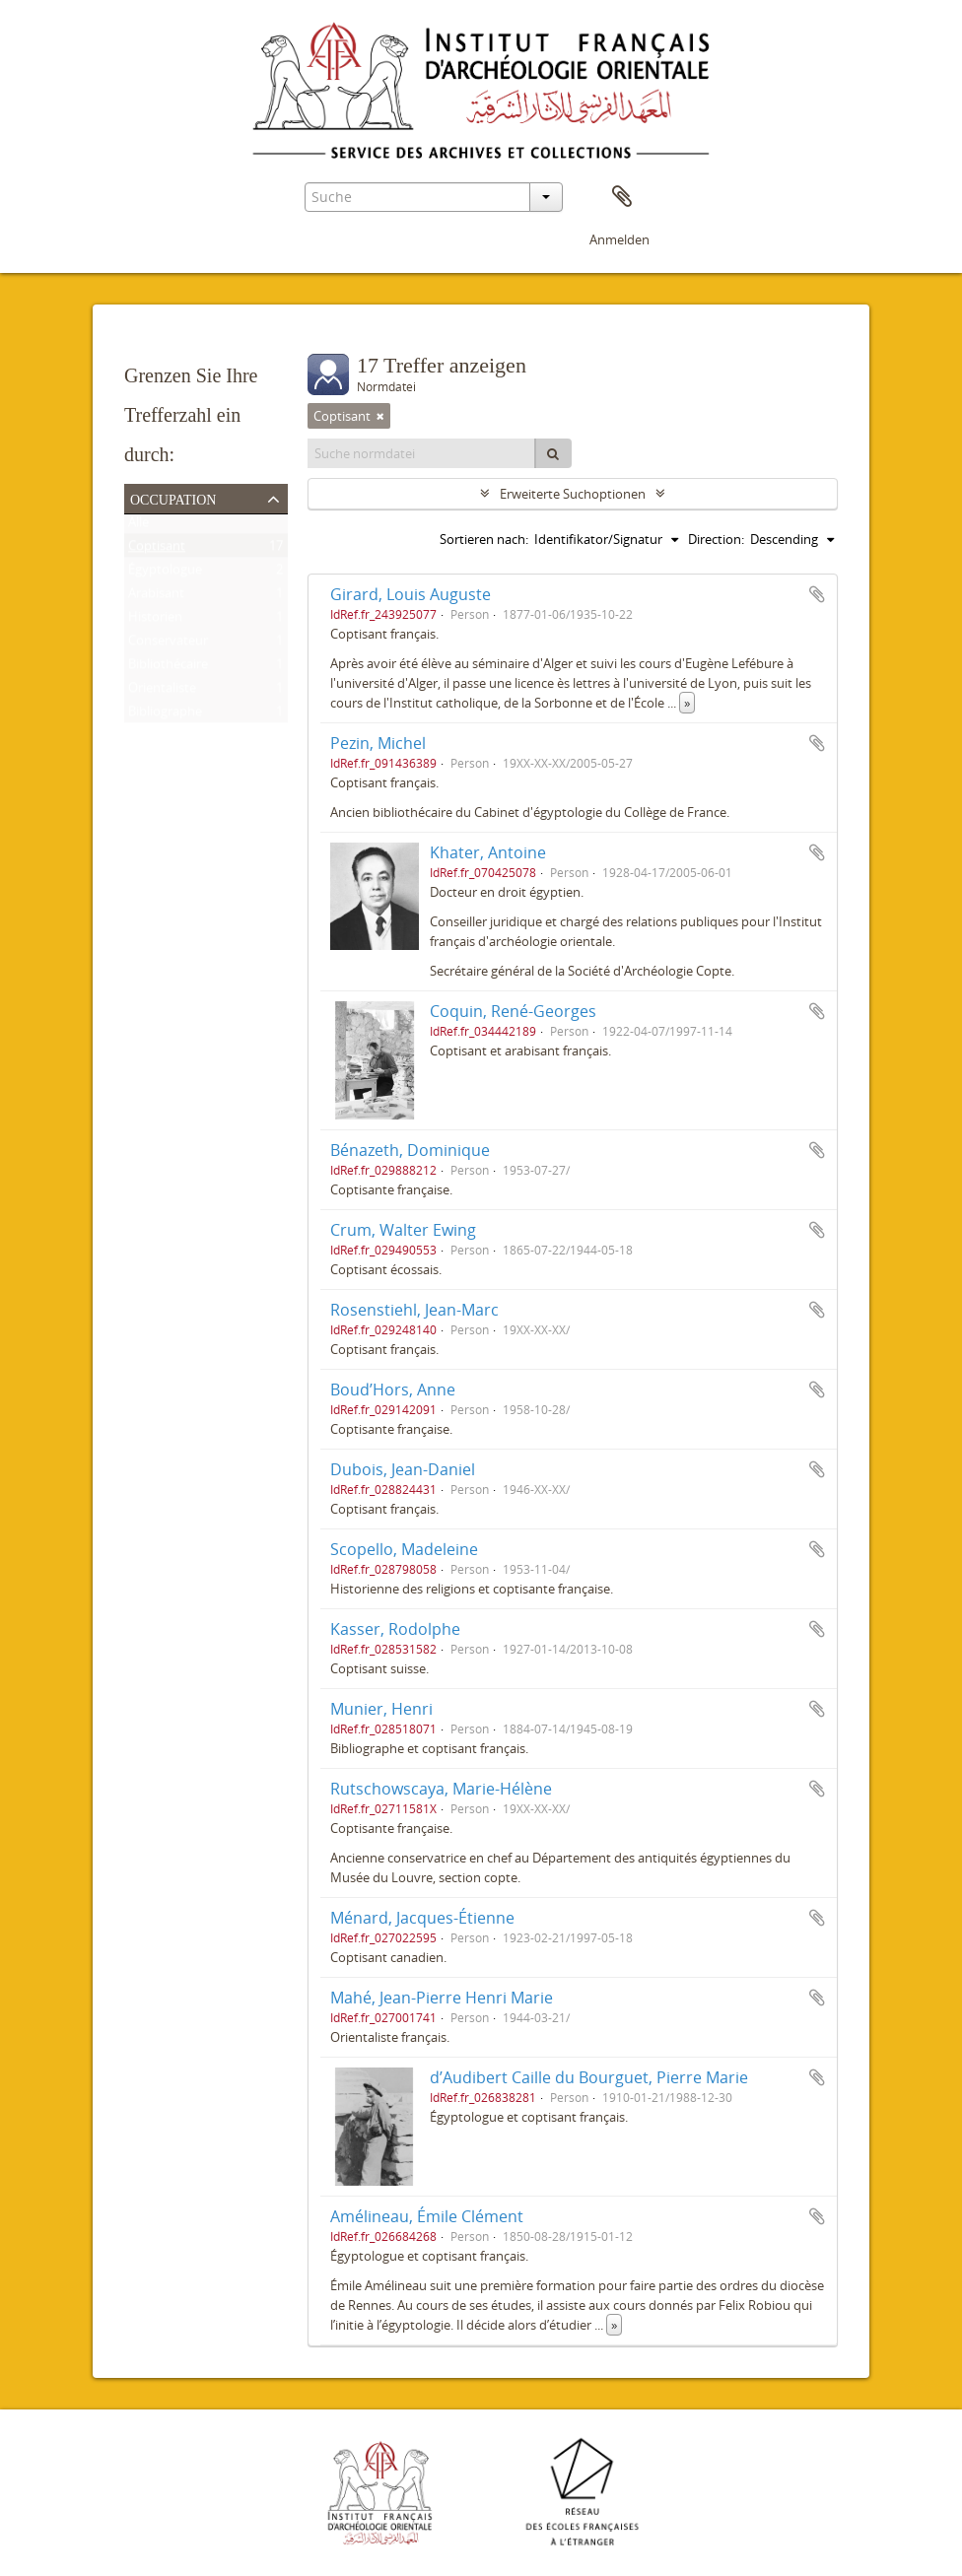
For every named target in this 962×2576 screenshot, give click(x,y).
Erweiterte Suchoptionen (573, 494)
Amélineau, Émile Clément (426, 2216)
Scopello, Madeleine (404, 1549)
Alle (138, 526)
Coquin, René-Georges (513, 1011)
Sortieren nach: (484, 539)
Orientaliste (162, 692)
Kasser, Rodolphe (395, 1629)
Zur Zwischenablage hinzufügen (817, 594)
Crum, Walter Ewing (403, 1230)
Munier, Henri (381, 1709)
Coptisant (156, 550)
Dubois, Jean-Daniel (402, 1469)
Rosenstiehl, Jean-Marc (414, 1310)
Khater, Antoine (488, 852)
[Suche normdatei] (422, 453)
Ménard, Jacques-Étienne (422, 1918)
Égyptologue (165, 573)
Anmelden (619, 239)
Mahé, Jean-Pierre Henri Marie (441, 1997)
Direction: (716, 539)
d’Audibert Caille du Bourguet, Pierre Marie (589, 2077)
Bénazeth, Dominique (410, 1150)
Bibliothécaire (168, 668)
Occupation (173, 497)
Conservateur (168, 644)
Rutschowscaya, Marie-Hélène (441, 1788)
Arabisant (156, 597)
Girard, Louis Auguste (410, 594)
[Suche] (553, 453)
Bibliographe (165, 715)
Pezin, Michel (378, 743)
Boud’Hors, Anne (392, 1389)
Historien (155, 621)
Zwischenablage (622, 197)
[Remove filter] (380, 416)
